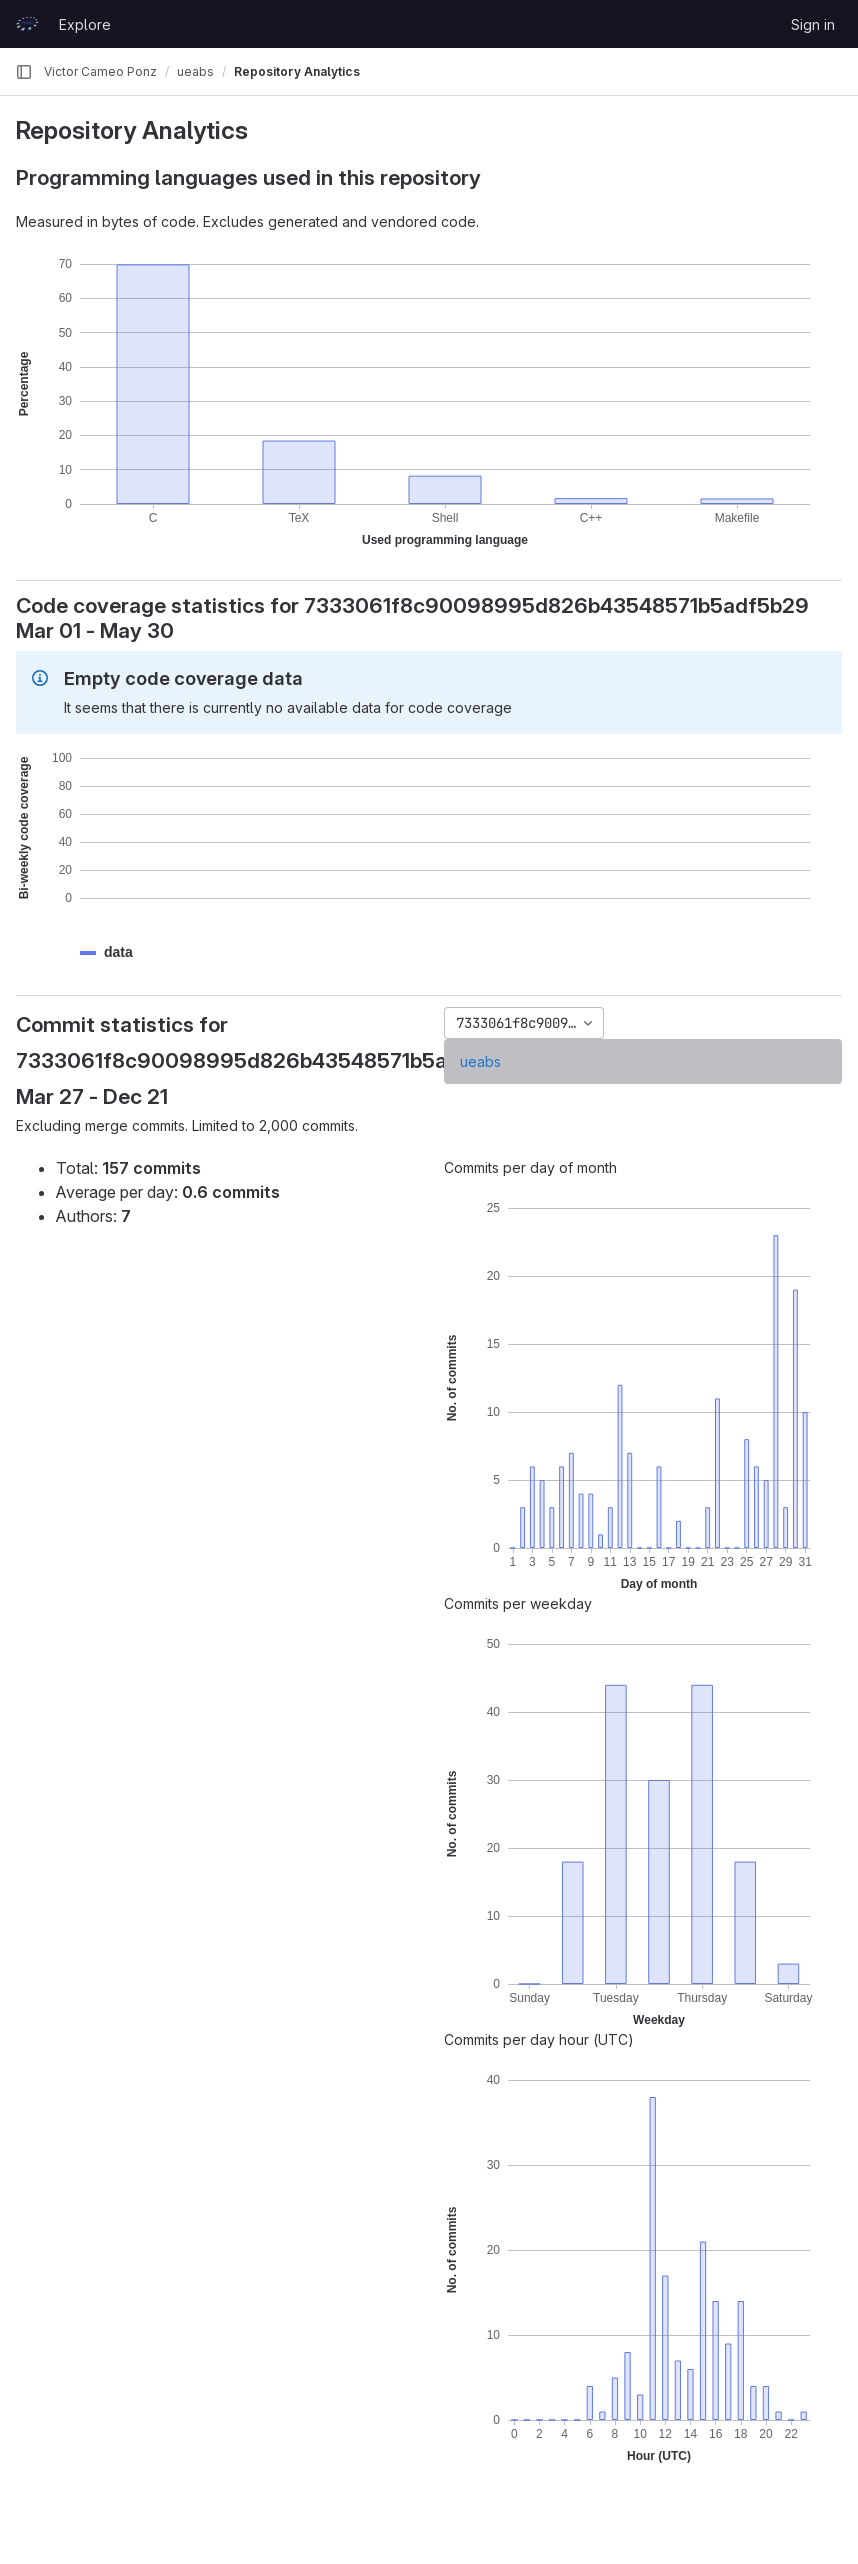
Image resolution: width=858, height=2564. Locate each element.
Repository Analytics (297, 71)
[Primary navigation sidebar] (24, 72)
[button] (118, 952)
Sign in (813, 24)
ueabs (480, 1061)
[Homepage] (27, 24)
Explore (85, 24)
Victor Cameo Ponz (100, 71)
